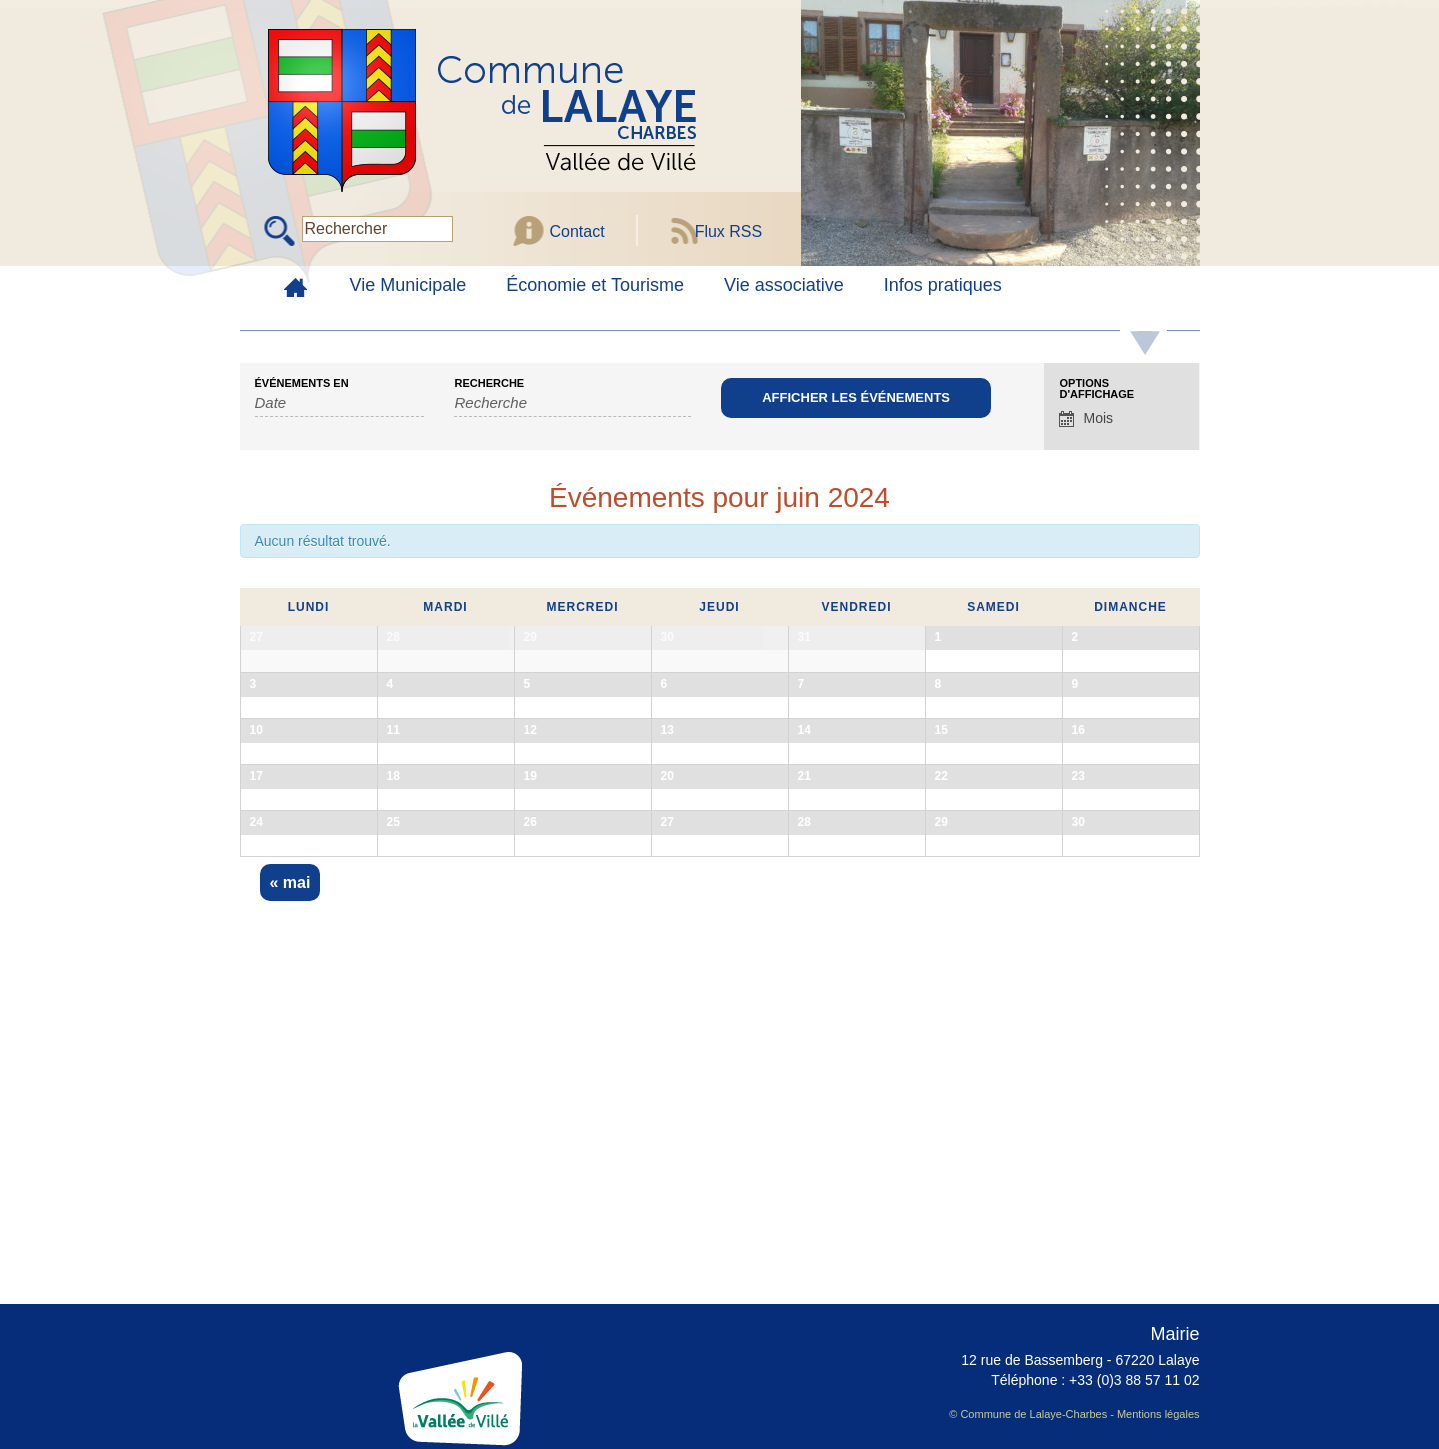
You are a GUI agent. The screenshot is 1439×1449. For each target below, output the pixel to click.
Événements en (302, 383)
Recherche (489, 383)
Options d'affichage (1096, 389)
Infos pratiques (943, 285)
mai (290, 1202)
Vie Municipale (408, 285)
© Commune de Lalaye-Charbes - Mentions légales (1074, 1414)
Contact (577, 231)
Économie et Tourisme (595, 285)
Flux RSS (729, 231)
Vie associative (784, 285)
